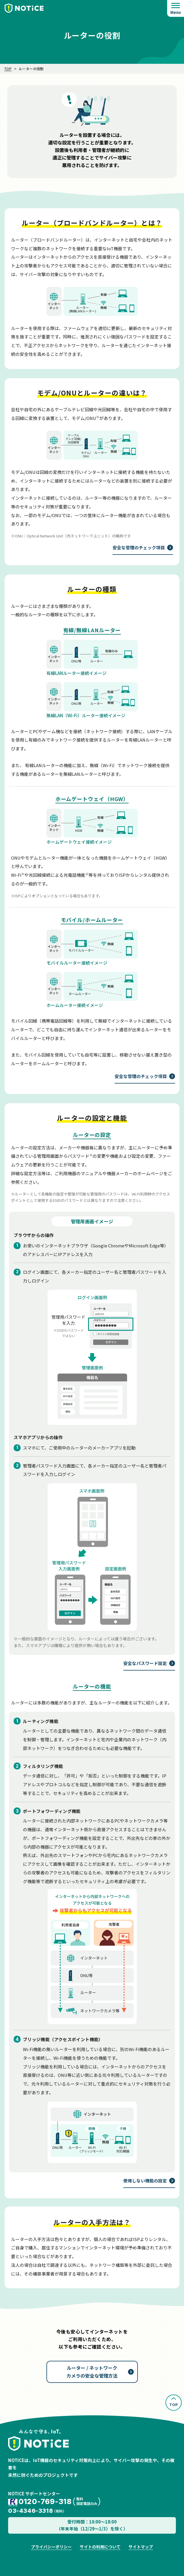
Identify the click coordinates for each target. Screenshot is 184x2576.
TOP (8, 68)
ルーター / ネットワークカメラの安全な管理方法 (92, 2371)
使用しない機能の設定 (145, 2181)
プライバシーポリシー (51, 2547)
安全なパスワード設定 (145, 1663)
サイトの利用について (100, 2547)
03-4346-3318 (30, 2510)
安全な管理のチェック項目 (139, 547)
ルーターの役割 (31, 68)
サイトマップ (141, 2547)
